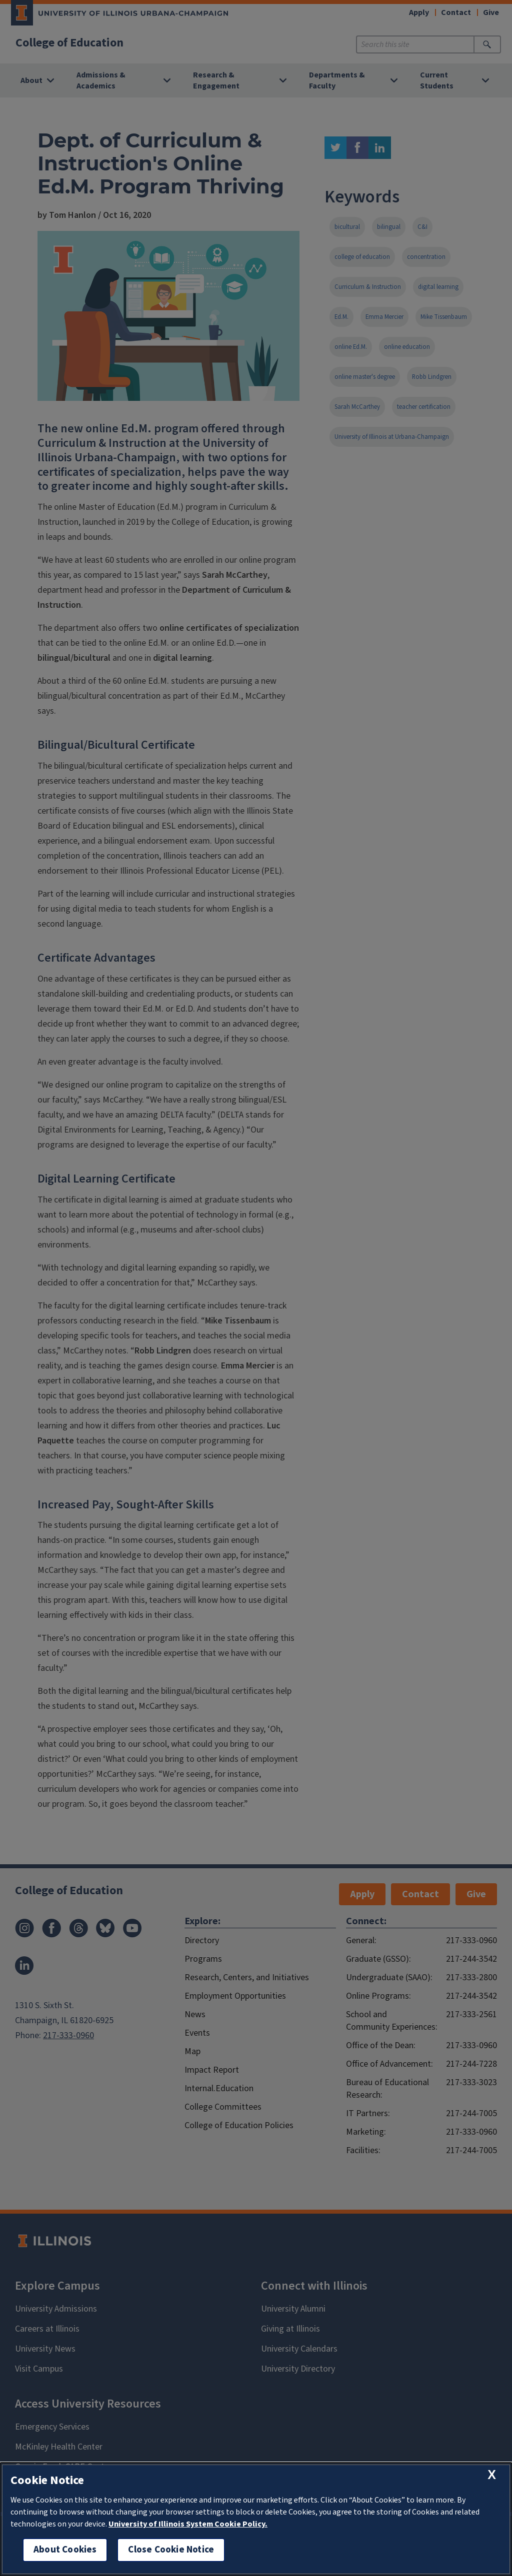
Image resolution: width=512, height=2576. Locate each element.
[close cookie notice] (492, 2475)
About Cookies (65, 2550)
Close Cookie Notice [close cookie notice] (171, 2550)
